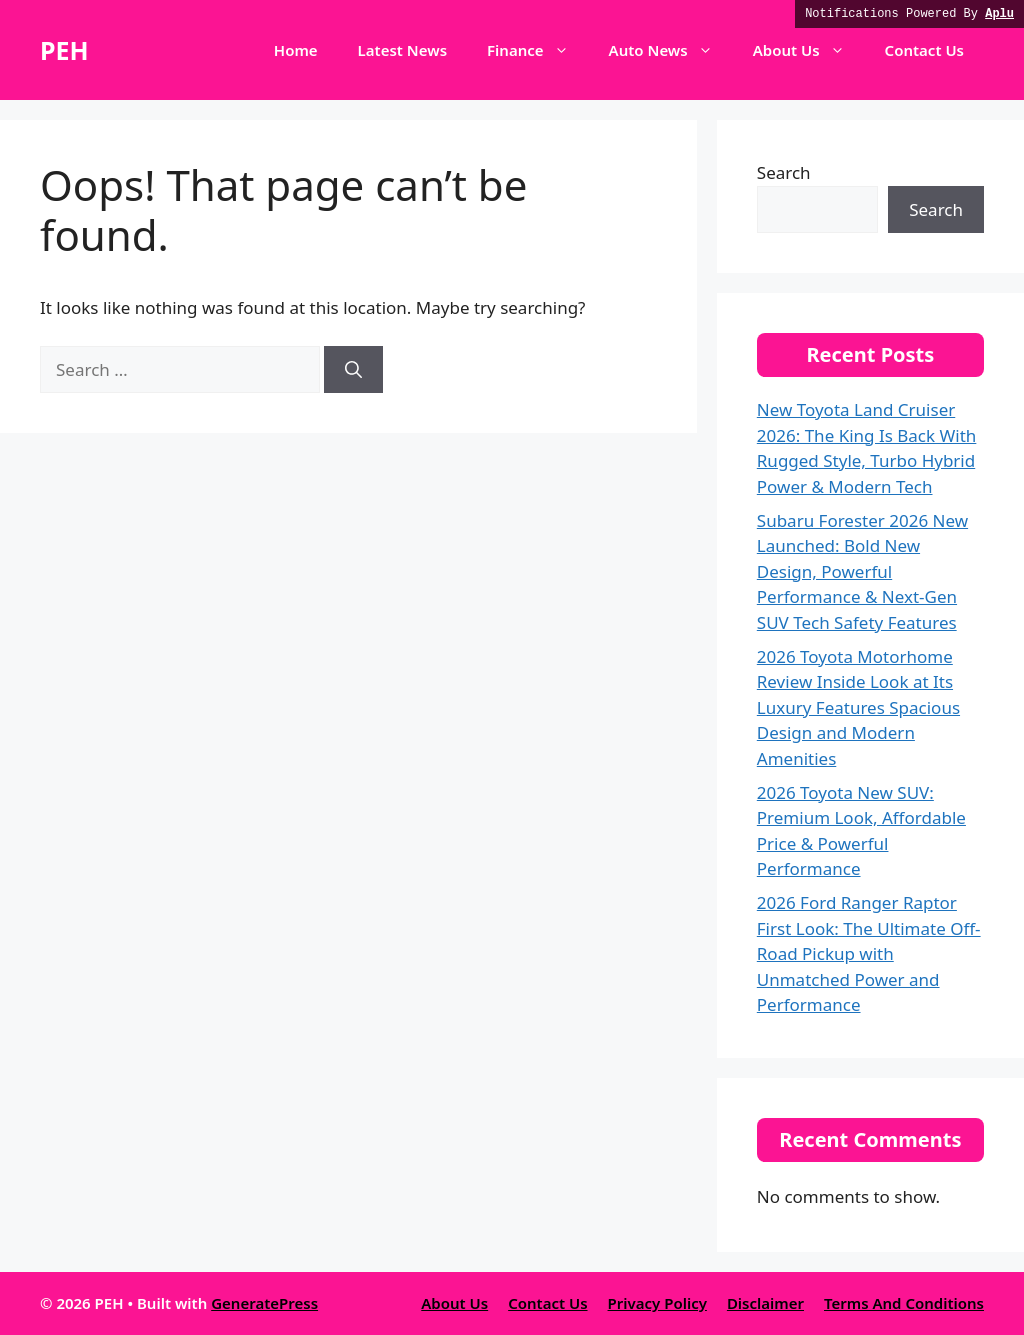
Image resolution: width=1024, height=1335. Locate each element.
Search (784, 172)
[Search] (353, 370)
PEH (64, 50)
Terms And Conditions (904, 1303)
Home (296, 50)
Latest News (402, 50)
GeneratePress (264, 1303)
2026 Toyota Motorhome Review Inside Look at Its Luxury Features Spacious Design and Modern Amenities (858, 707)
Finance (538, 50)
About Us (809, 50)
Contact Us (924, 50)
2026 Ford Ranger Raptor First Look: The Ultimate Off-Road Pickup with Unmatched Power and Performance (869, 953)
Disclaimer (765, 1303)
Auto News (671, 50)
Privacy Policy (657, 1303)
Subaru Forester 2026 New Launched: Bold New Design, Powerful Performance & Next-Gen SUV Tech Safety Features (862, 571)
